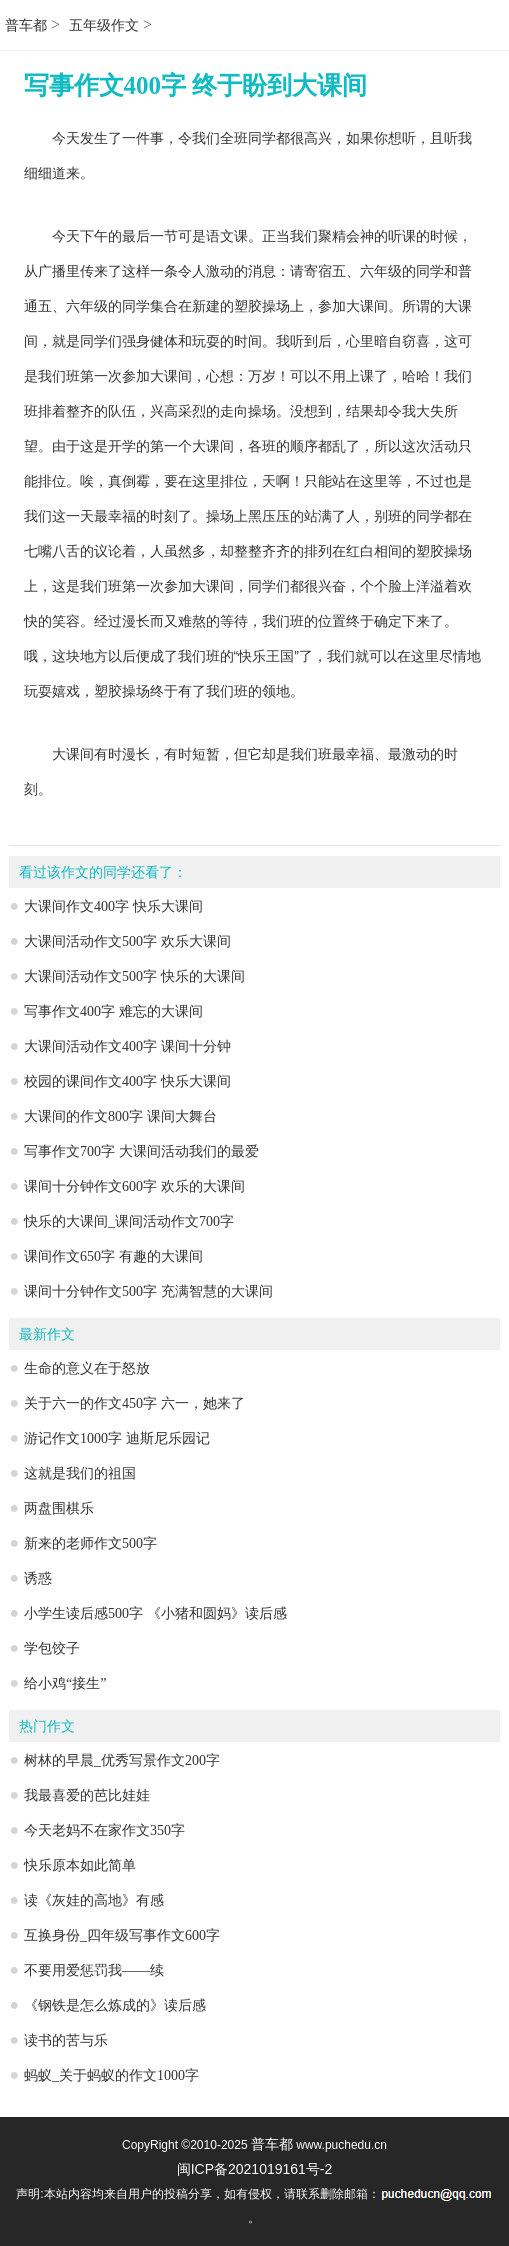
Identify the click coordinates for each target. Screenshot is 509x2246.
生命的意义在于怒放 (87, 1368)
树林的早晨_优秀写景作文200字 (122, 1760)
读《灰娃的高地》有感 (94, 1900)
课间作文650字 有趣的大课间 (113, 1256)
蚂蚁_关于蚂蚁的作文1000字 (111, 2075)
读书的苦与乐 (66, 2040)
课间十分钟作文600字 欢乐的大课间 (134, 1186)
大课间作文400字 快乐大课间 (113, 906)
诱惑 (38, 1578)
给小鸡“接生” (65, 1683)
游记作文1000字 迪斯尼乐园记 (117, 1438)
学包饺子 (52, 1648)
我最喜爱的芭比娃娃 (87, 1795)
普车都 (26, 25)
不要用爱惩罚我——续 (94, 1970)
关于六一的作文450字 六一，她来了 (134, 1403)
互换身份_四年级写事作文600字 (122, 1935)
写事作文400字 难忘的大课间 (113, 1011)
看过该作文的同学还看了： (103, 872)
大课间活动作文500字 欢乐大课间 (127, 941)
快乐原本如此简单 (80, 1865)
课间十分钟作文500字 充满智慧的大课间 (148, 1291)
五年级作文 (104, 25)
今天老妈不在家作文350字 (104, 1830)
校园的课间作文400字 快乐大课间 (127, 1081)
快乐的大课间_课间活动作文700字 (129, 1221)
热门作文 (47, 1726)
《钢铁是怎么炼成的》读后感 (115, 2005)
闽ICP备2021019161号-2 (255, 2169)
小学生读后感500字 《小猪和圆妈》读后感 (155, 1613)
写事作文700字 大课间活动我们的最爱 (141, 1151)
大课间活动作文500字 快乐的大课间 (134, 976)
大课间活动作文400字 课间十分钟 (127, 1046)
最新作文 (47, 1334)
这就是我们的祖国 (80, 1473)
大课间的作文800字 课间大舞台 (120, 1116)
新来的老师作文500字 (90, 1543)
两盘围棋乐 (59, 1508)
